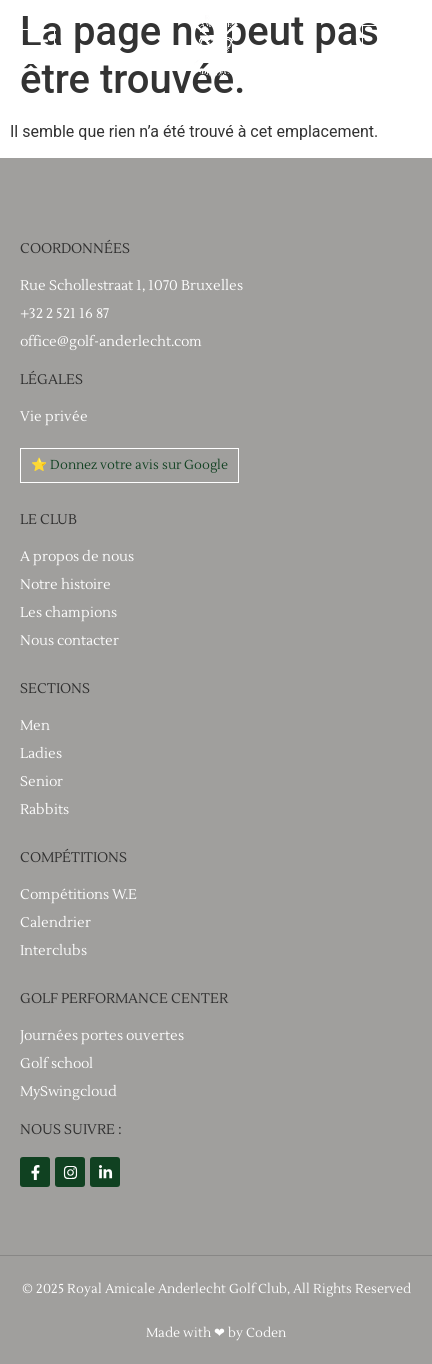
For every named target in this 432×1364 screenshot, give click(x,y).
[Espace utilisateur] (383, 46)
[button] (37, 46)
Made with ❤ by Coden (216, 1333)
